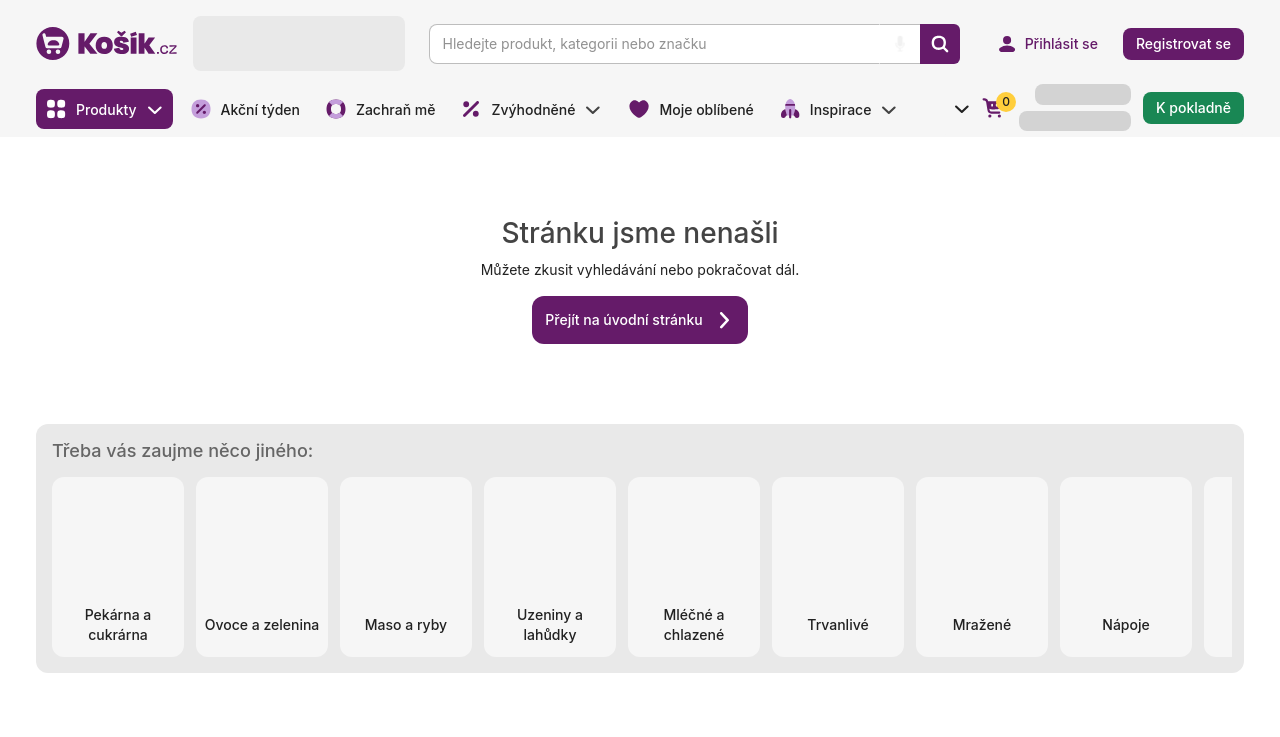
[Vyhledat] (940, 44)
